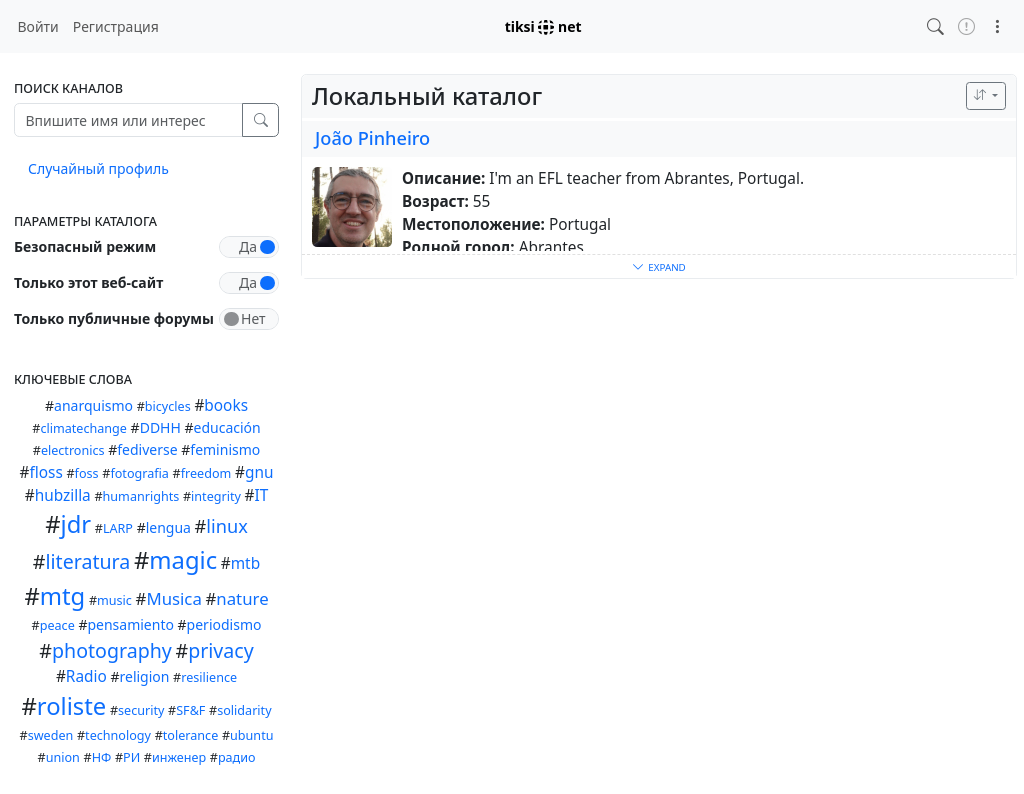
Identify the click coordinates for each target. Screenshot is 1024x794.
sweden (51, 735)
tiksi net (543, 26)
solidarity (244, 710)
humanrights (141, 496)
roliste (71, 706)
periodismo (224, 624)
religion (144, 676)
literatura (88, 561)
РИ (131, 757)
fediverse (147, 449)
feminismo (225, 449)
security (141, 710)
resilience (209, 677)
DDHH (160, 427)
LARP (118, 528)
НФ (102, 757)
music (114, 600)
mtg (62, 596)
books (226, 405)
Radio (86, 676)
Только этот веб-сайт (88, 282)
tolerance (190, 735)
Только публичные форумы (114, 318)
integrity (216, 496)
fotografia (139, 473)
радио (237, 757)
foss (87, 473)
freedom (206, 473)
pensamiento (130, 624)
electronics (73, 450)
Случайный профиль (98, 168)
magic (183, 560)
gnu (259, 472)
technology (118, 735)
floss (45, 472)
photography (112, 650)
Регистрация (116, 26)
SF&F (190, 710)
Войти (38, 26)
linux (227, 526)
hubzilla (63, 495)
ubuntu (251, 735)
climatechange (83, 428)
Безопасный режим (85, 246)
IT (262, 495)
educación (227, 427)
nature (242, 598)
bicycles (168, 406)
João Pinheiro (372, 138)
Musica (173, 598)
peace (57, 625)
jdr (76, 524)
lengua (168, 527)
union (63, 757)
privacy (221, 650)
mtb (245, 563)
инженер (179, 757)
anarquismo (93, 405)
